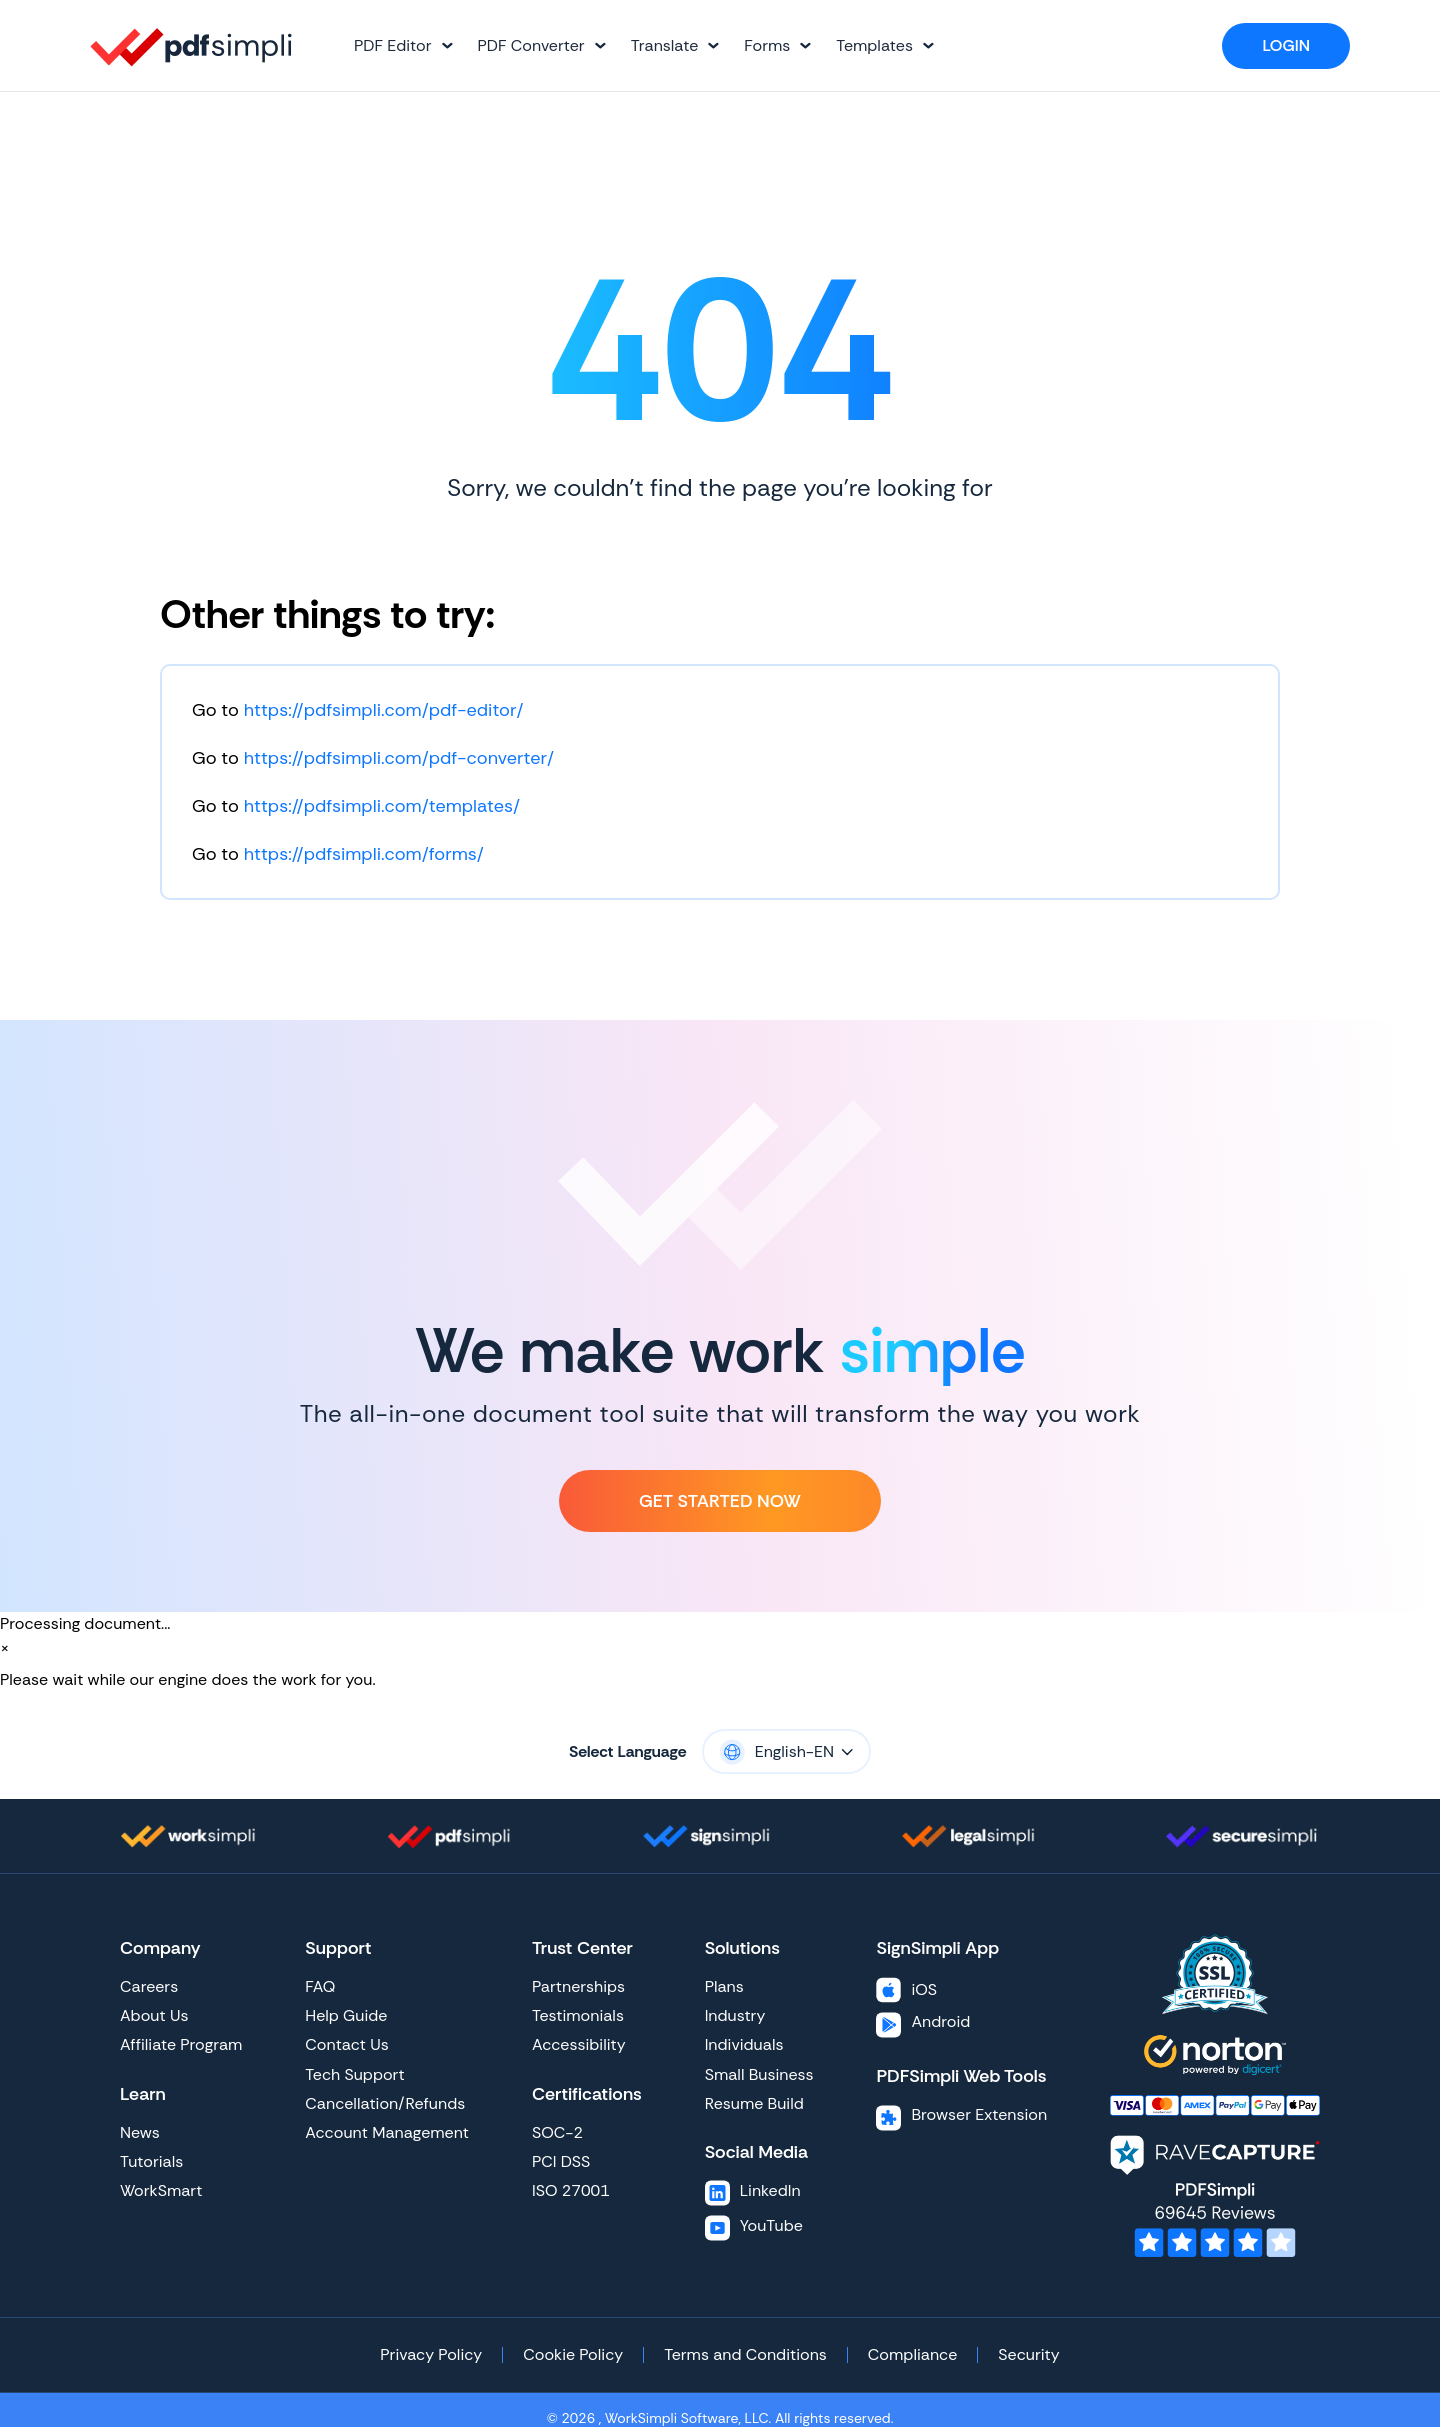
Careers (149, 1986)
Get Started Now (720, 1501)
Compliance (912, 2354)
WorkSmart (161, 2190)
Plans (724, 1986)
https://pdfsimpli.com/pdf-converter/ (399, 758)
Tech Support (354, 2074)
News (140, 2132)
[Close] (5, 1648)
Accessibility (579, 2044)
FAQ (320, 1986)
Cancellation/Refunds (385, 2103)
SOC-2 (557, 2132)
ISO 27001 (571, 2190)
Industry (735, 2015)
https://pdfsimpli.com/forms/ (364, 854)
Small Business (759, 2074)
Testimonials (578, 2015)
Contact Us (346, 2044)
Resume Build (754, 2103)
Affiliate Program (181, 2044)
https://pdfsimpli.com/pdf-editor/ (384, 710)
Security (1028, 2354)
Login (1286, 45)
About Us (154, 2015)
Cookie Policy (573, 2354)
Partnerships (578, 1986)
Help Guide (346, 2015)
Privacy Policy (431, 2354)
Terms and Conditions (745, 2354)
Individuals (744, 2044)
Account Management (387, 2132)
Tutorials (151, 2161)
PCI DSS (561, 2161)
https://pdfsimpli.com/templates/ (382, 806)
